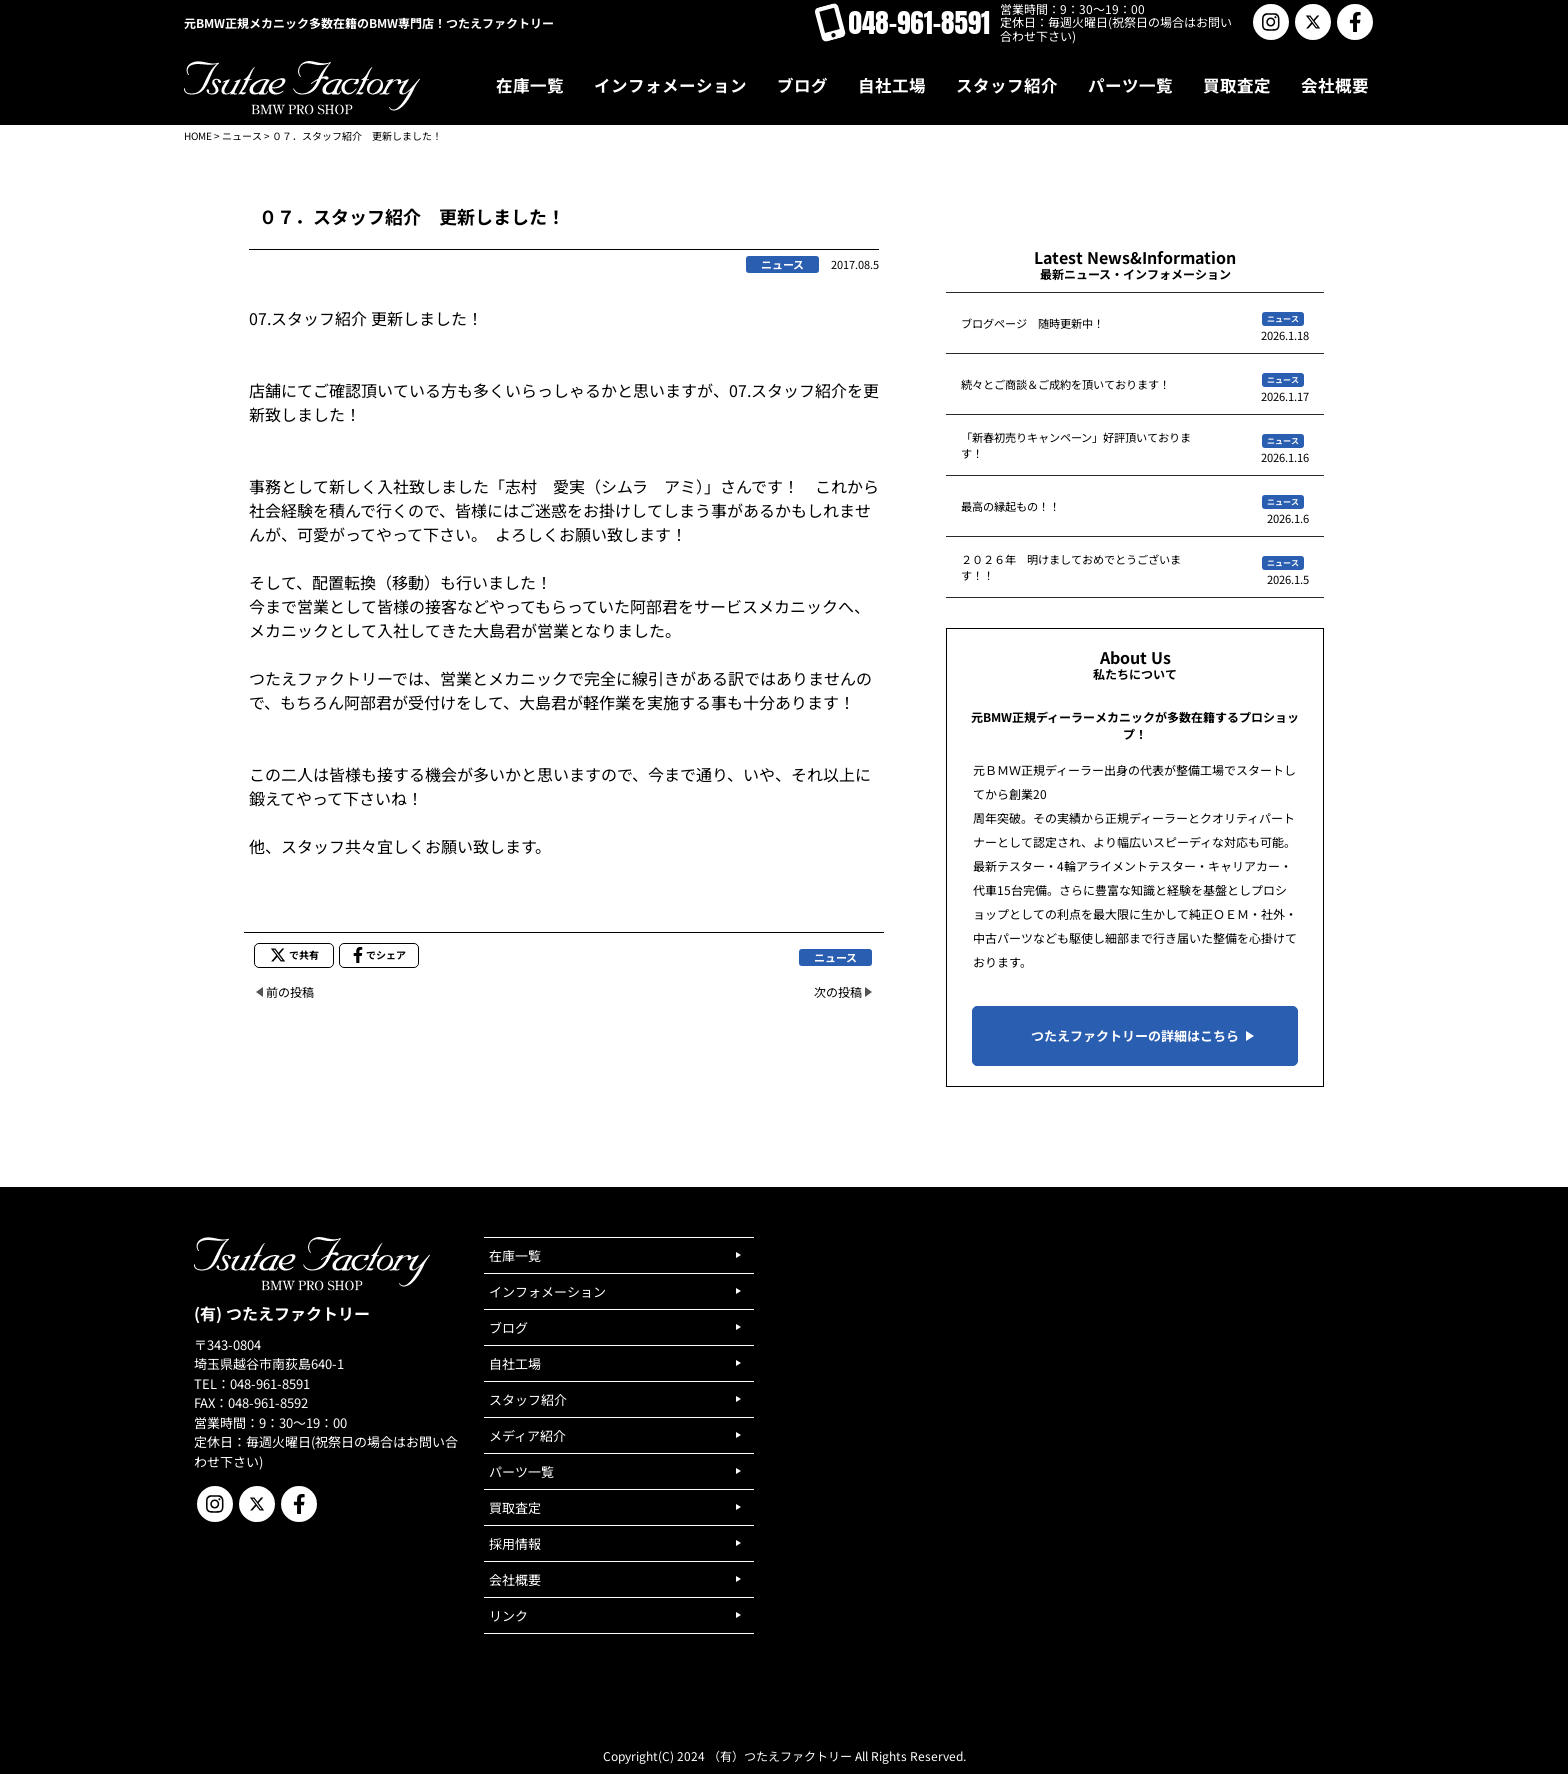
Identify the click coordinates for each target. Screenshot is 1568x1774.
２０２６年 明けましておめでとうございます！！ (1071, 567)
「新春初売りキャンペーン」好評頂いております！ (1076, 445)
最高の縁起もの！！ (1010, 506)
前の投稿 (290, 991)
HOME (198, 135)
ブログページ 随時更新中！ (1032, 323)
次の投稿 (838, 991)
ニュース (242, 135)
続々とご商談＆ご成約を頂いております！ (1065, 384)
